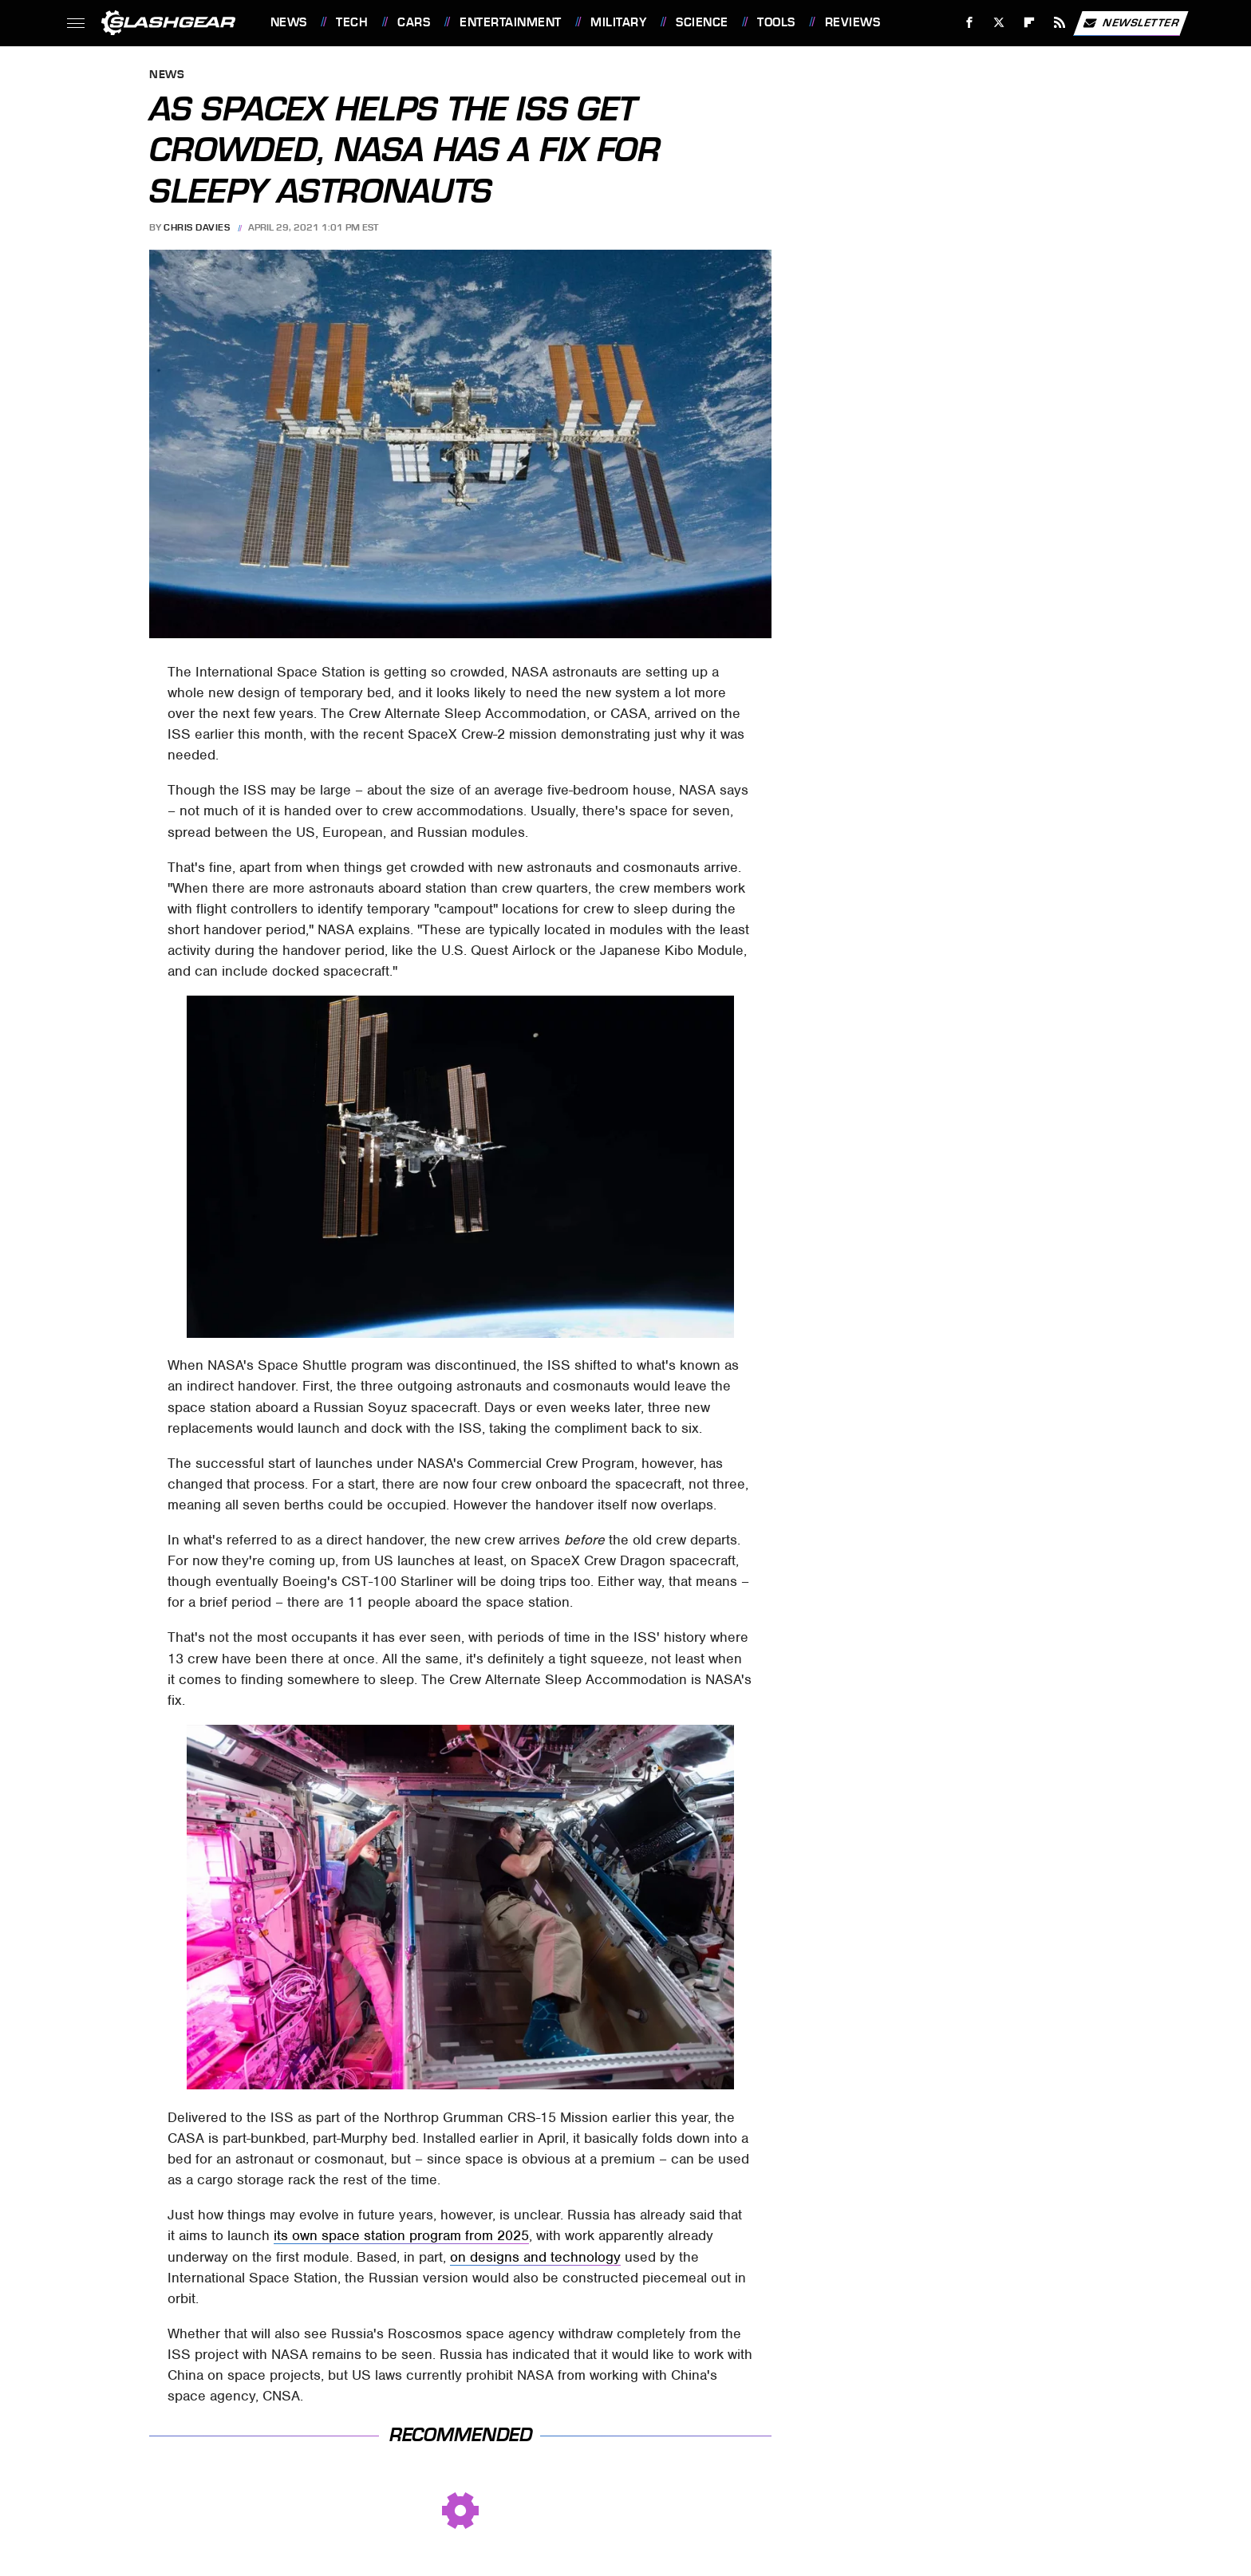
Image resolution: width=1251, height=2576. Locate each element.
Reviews (853, 22)
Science (702, 22)
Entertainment (511, 22)
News (288, 22)
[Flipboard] (1029, 22)
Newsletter (1130, 23)
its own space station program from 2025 (401, 2235)
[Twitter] (999, 22)
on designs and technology (535, 2257)
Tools (776, 22)
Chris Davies (197, 227)
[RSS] (1059, 22)
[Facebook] (969, 22)
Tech (352, 22)
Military (618, 22)
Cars (413, 22)
